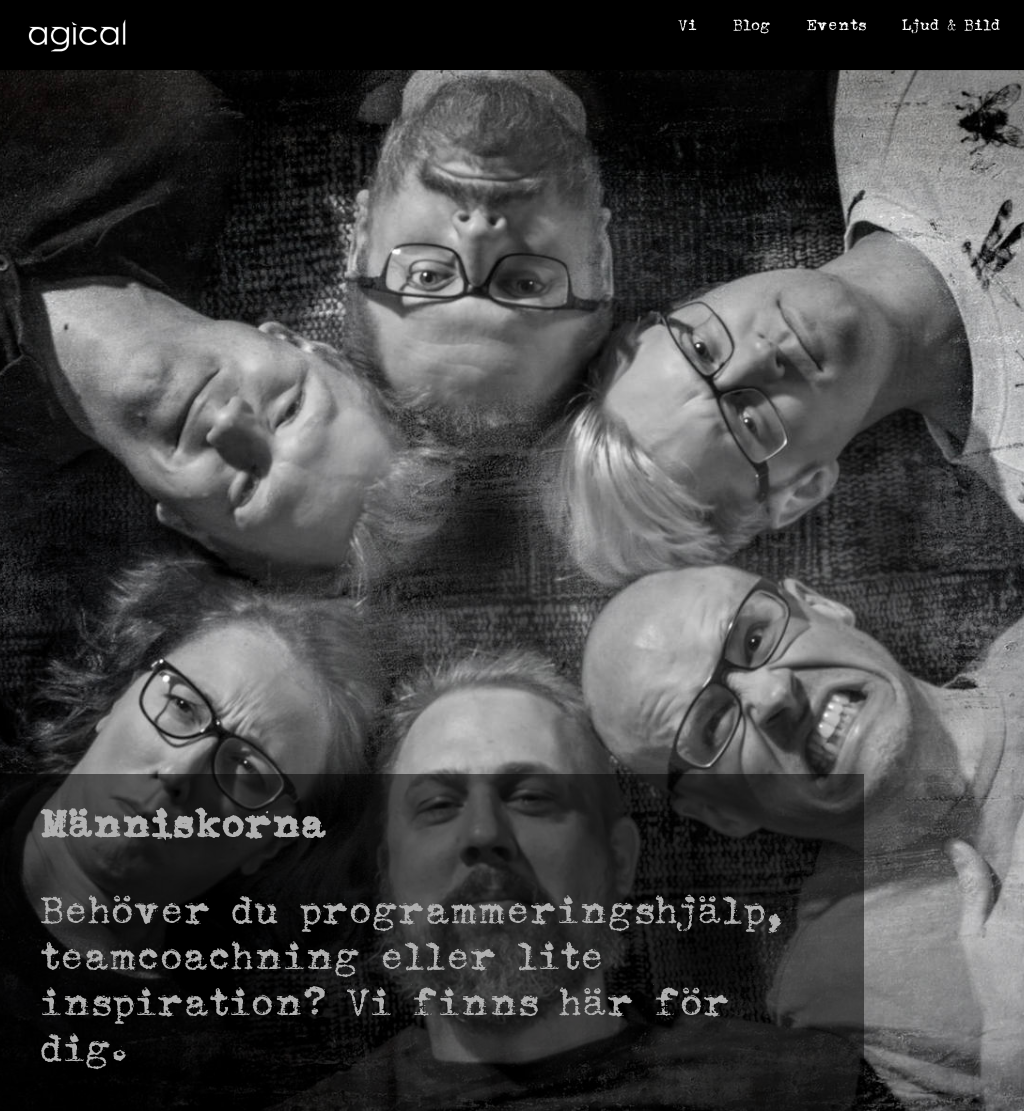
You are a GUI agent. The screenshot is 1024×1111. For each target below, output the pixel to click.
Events (836, 25)
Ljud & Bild (951, 25)
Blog (751, 25)
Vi (687, 25)
